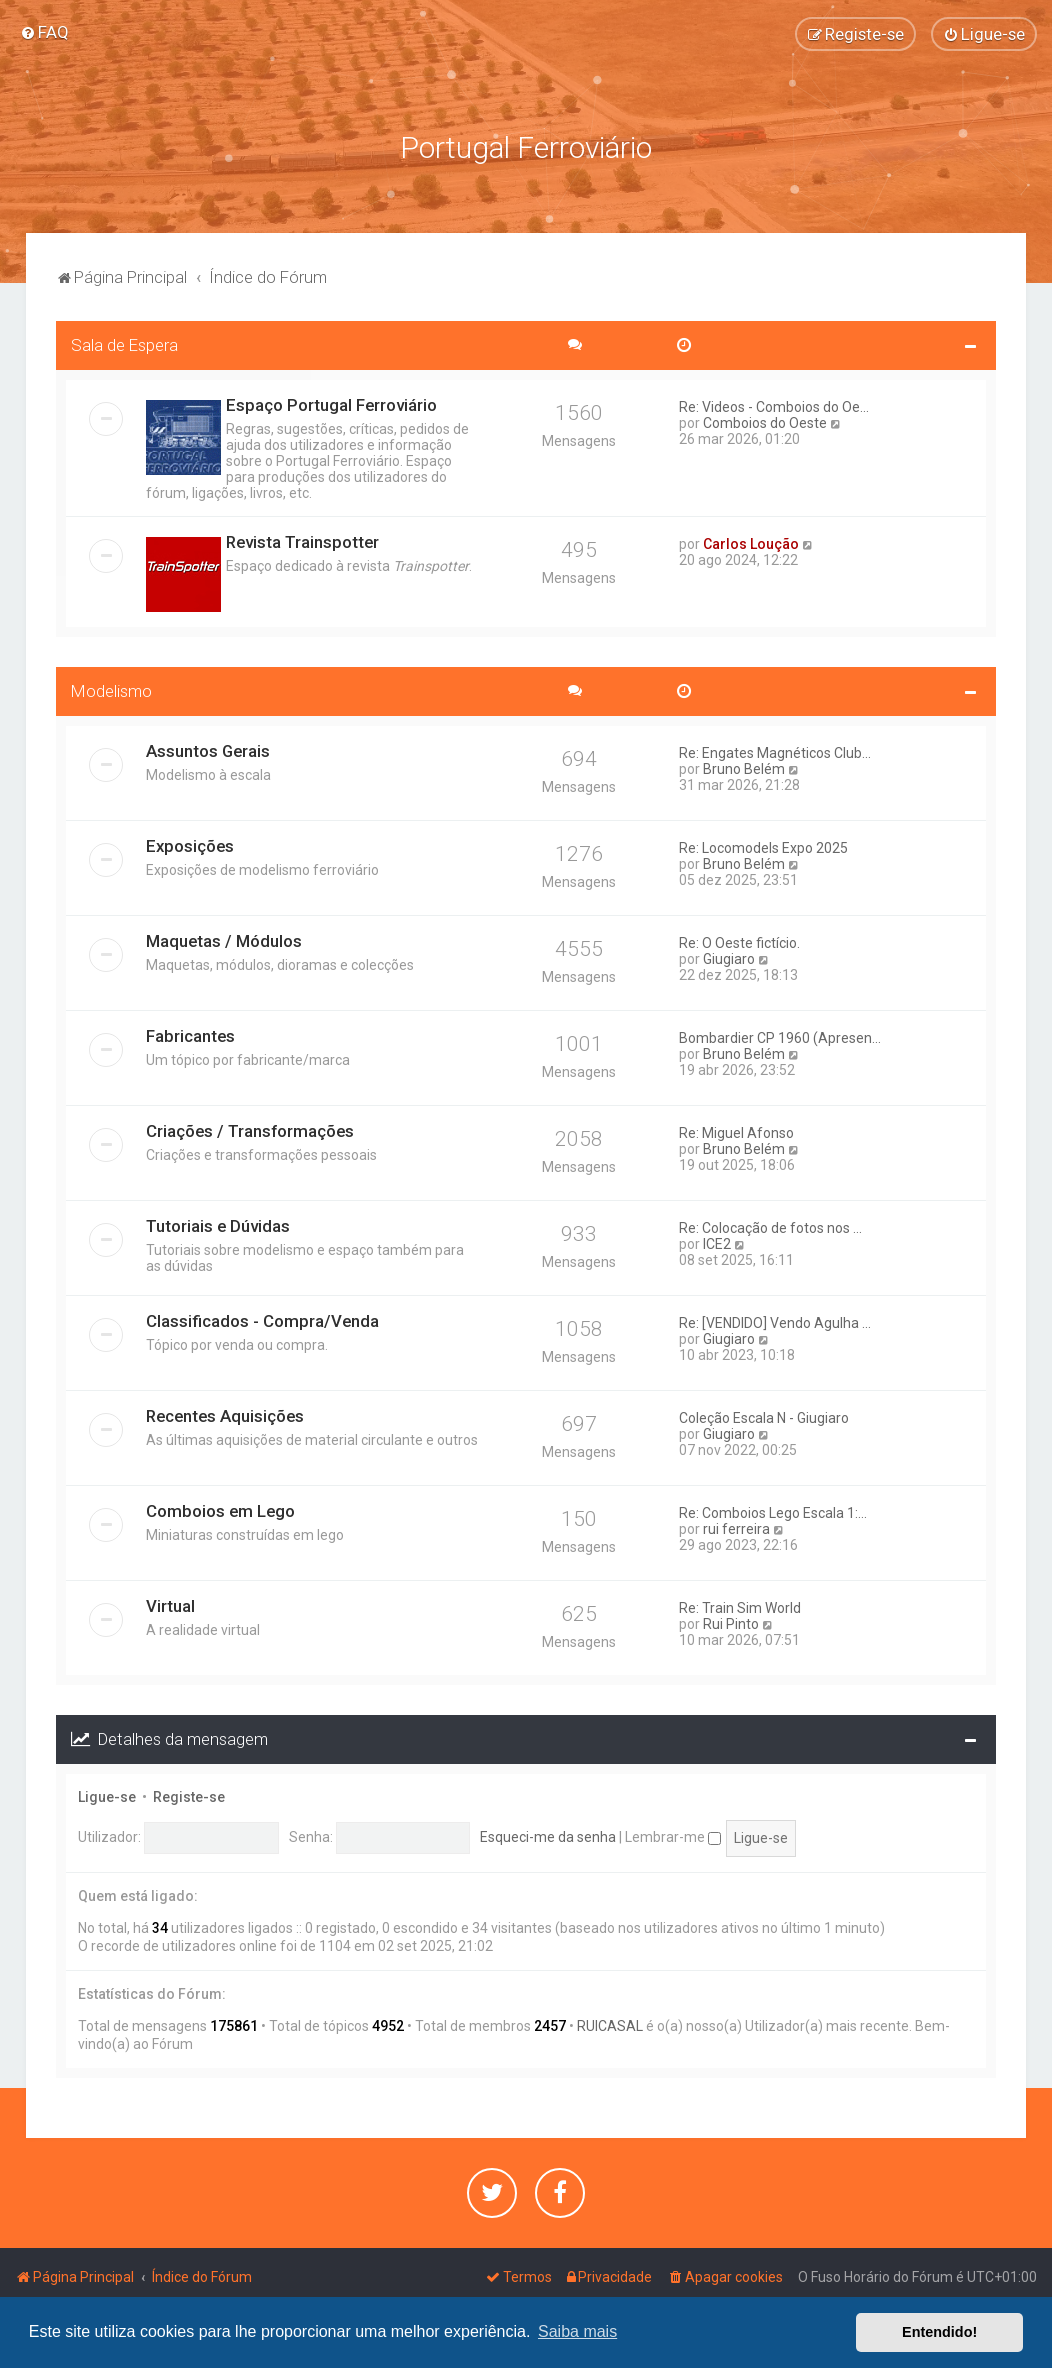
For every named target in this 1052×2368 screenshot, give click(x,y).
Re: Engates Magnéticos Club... (775, 751)
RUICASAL (610, 2024)
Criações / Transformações (250, 1129)
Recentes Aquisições (225, 1414)
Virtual (170, 1604)
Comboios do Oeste (765, 421)
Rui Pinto (731, 1622)
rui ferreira (736, 1527)
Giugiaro (729, 957)
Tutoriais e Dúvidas (218, 1224)
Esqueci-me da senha (548, 1835)
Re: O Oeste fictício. (739, 941)
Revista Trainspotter (302, 540)
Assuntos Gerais (208, 749)
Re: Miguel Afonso (736, 1131)
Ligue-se (107, 1794)
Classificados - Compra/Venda (262, 1319)
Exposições (190, 844)
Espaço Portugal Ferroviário (331, 403)
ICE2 (717, 1242)
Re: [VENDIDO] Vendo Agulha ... (775, 1321)
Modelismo (111, 689)
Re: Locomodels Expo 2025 (763, 846)
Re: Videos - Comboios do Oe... (774, 405)
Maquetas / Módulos (224, 939)
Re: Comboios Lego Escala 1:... (773, 1511)
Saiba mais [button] (577, 2331)
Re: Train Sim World (740, 1606)
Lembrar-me (673, 1835)
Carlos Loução (751, 542)
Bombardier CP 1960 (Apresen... (780, 1036)
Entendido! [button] (939, 2332)
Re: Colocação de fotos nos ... (770, 1226)
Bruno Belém (744, 767)
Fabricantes (190, 1034)
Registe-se (189, 1794)
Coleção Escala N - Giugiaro (764, 1416)
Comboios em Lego (220, 1509)
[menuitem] (44, 32)
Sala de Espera (124, 343)
